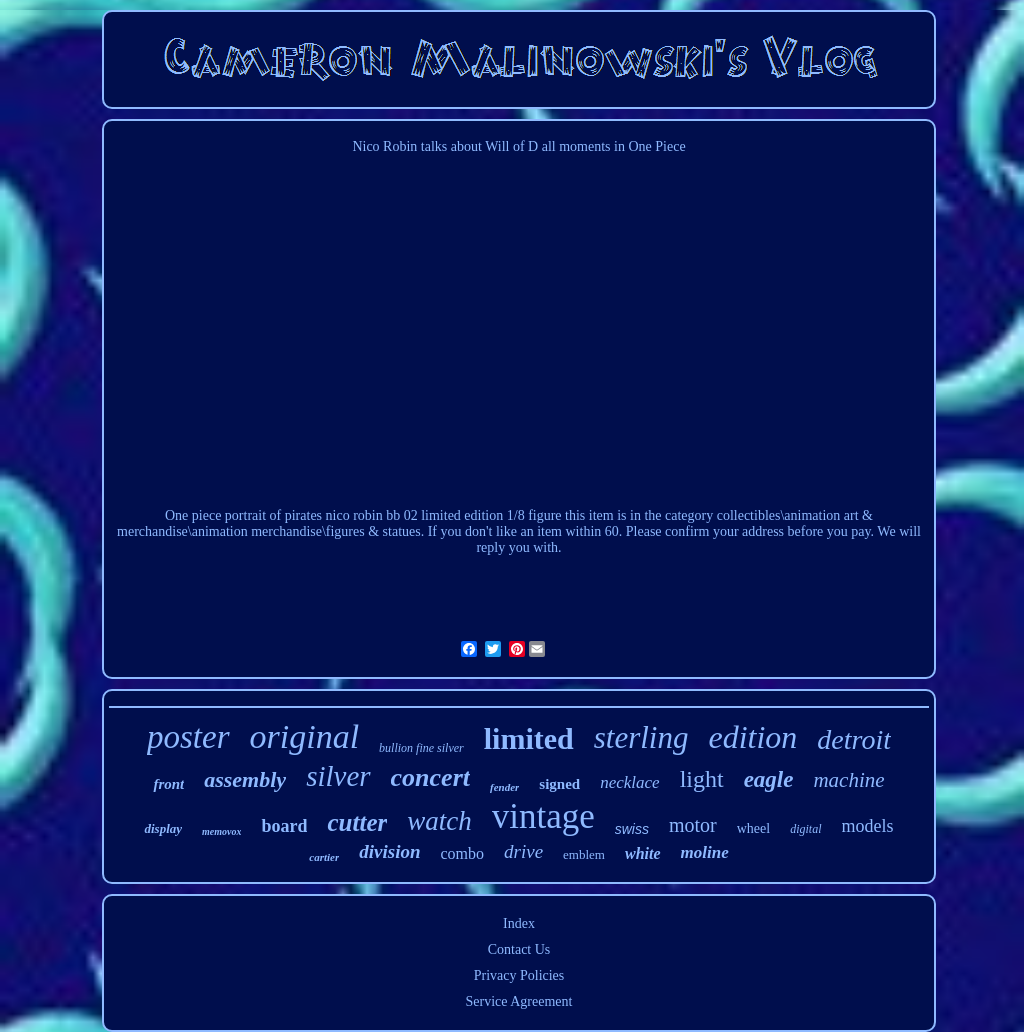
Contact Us (519, 949)
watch (439, 821)
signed (559, 784)
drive (523, 851)
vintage (543, 816)
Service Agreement (519, 1001)
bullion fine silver (421, 748)
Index (519, 923)
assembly (245, 779)
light (702, 779)
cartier (324, 857)
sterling (641, 737)
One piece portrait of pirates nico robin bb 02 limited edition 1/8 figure (363, 515)
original (305, 736)
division (389, 851)
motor (693, 825)
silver (338, 776)
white (643, 853)
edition (752, 737)
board (284, 826)
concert (430, 777)
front (168, 784)
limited (529, 738)
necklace (629, 782)
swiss (632, 829)
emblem (584, 854)
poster (188, 737)
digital (805, 829)
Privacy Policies (519, 975)
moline (705, 852)
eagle (769, 779)
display (163, 828)
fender (504, 787)
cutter (357, 822)
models (868, 826)
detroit (854, 739)
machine (848, 780)
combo (462, 853)
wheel (753, 828)
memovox (221, 831)
